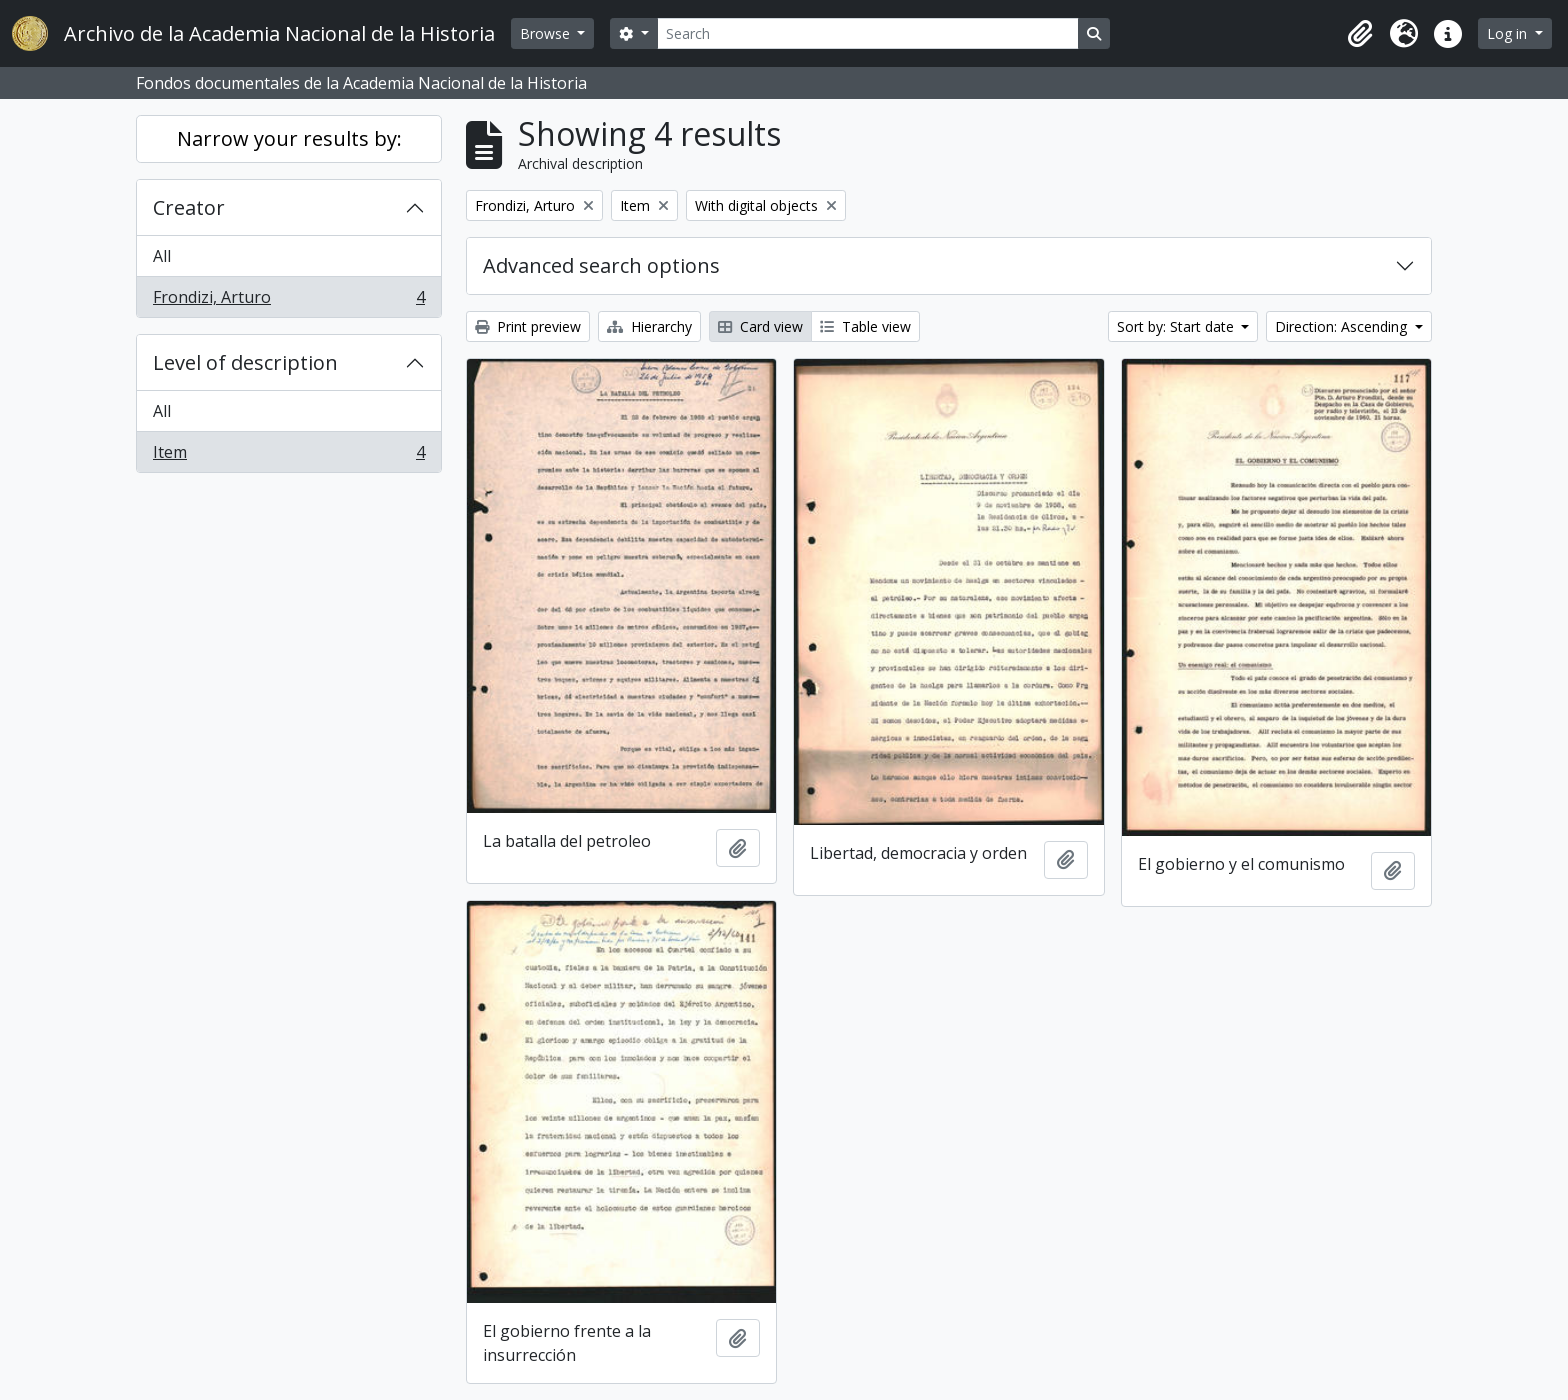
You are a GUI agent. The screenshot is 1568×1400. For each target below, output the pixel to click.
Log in (1509, 33)
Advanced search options (601, 265)
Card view (760, 326)
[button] (1360, 34)
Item (288, 456)
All (162, 256)
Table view (865, 326)
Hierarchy (649, 326)
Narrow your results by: (289, 138)
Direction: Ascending (1343, 326)
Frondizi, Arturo (288, 301)
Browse (547, 33)
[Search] (868, 33)
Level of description (245, 362)
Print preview (528, 326)
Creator (189, 207)
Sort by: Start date (1177, 326)
